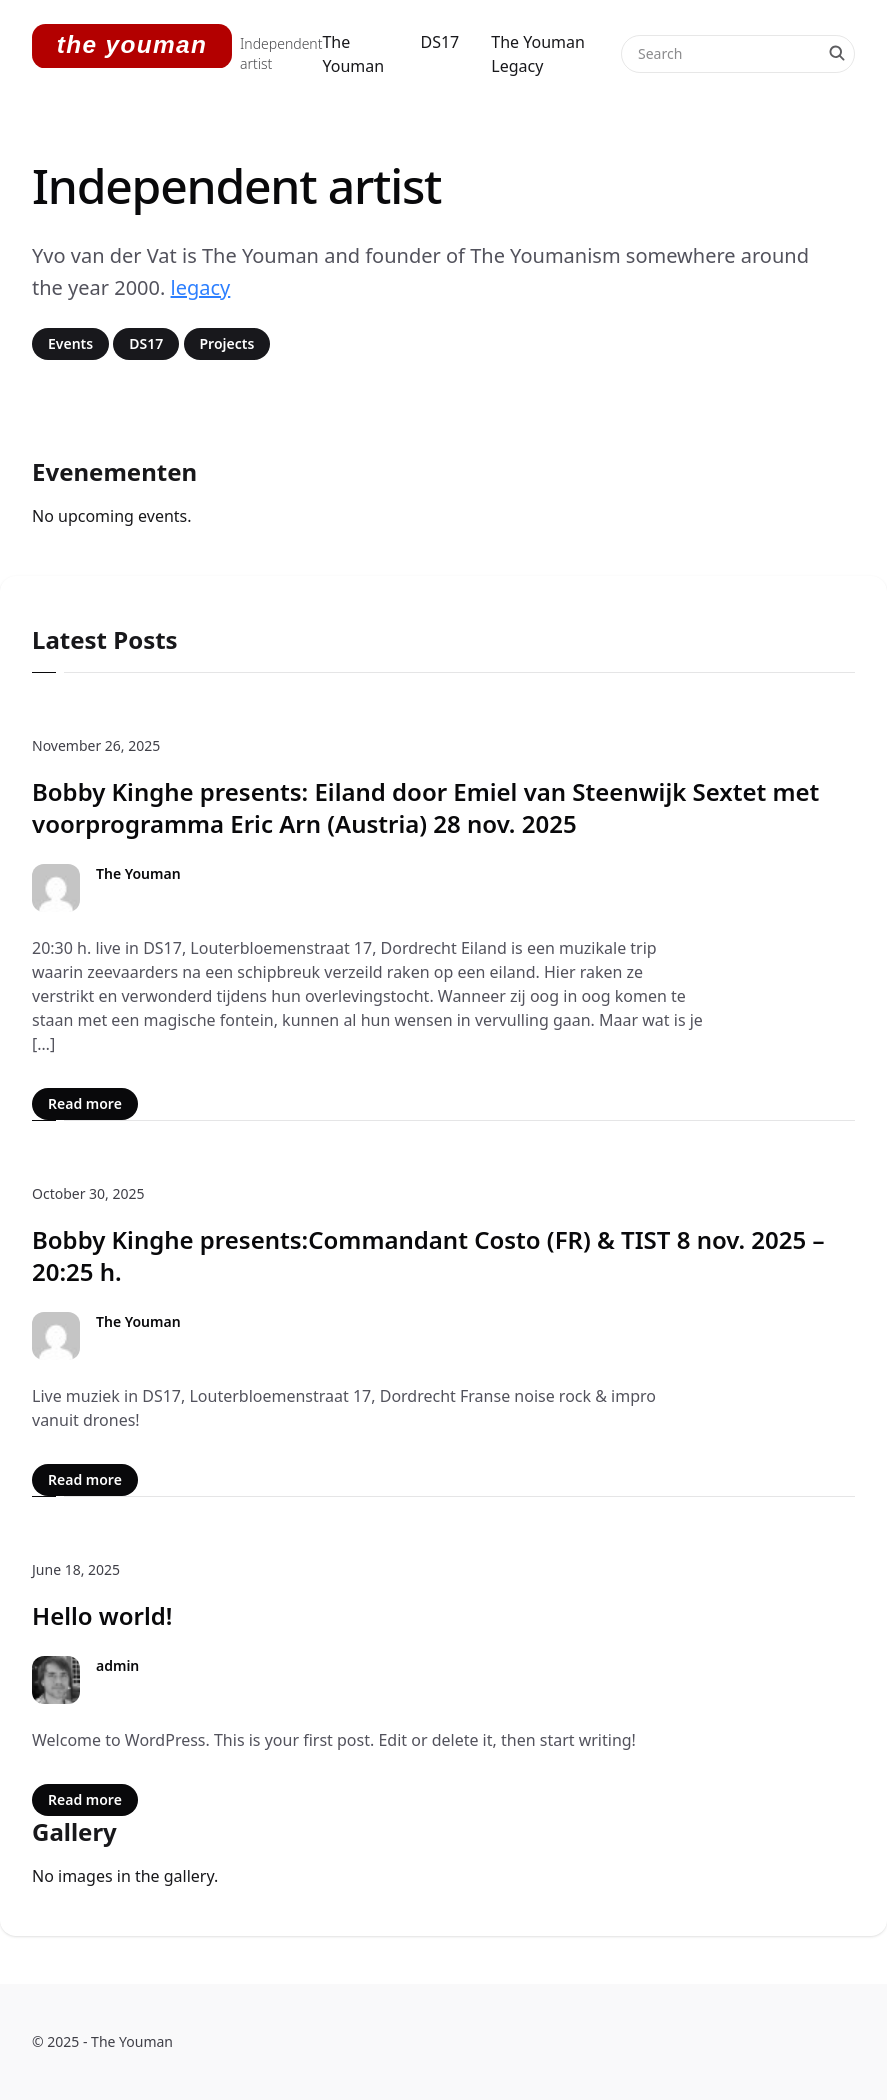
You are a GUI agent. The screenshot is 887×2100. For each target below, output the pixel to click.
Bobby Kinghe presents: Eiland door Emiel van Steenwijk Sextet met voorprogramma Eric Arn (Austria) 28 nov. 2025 (425, 807)
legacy (201, 287)
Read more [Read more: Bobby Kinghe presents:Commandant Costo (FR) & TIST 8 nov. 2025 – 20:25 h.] (85, 1479)
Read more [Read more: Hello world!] (85, 1799)
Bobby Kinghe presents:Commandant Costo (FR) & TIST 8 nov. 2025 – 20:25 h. (428, 1255)
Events (70, 343)
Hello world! (102, 1615)
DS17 (440, 42)
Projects (227, 343)
